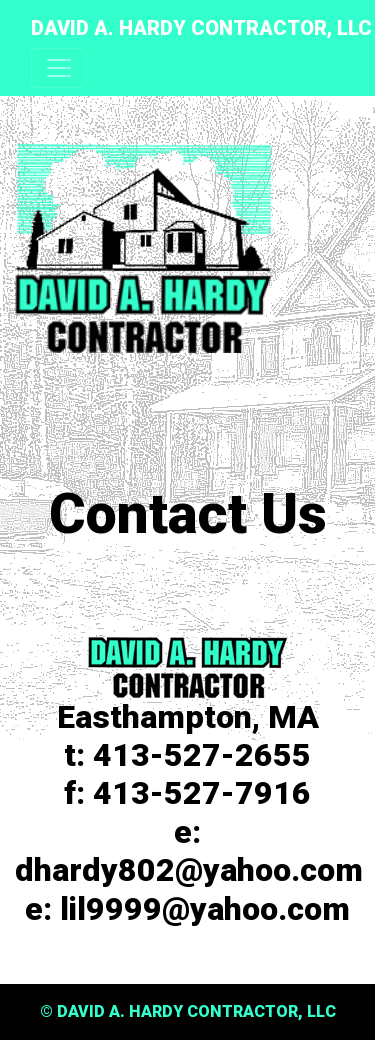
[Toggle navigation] (59, 68)
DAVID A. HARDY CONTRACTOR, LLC (201, 28)
